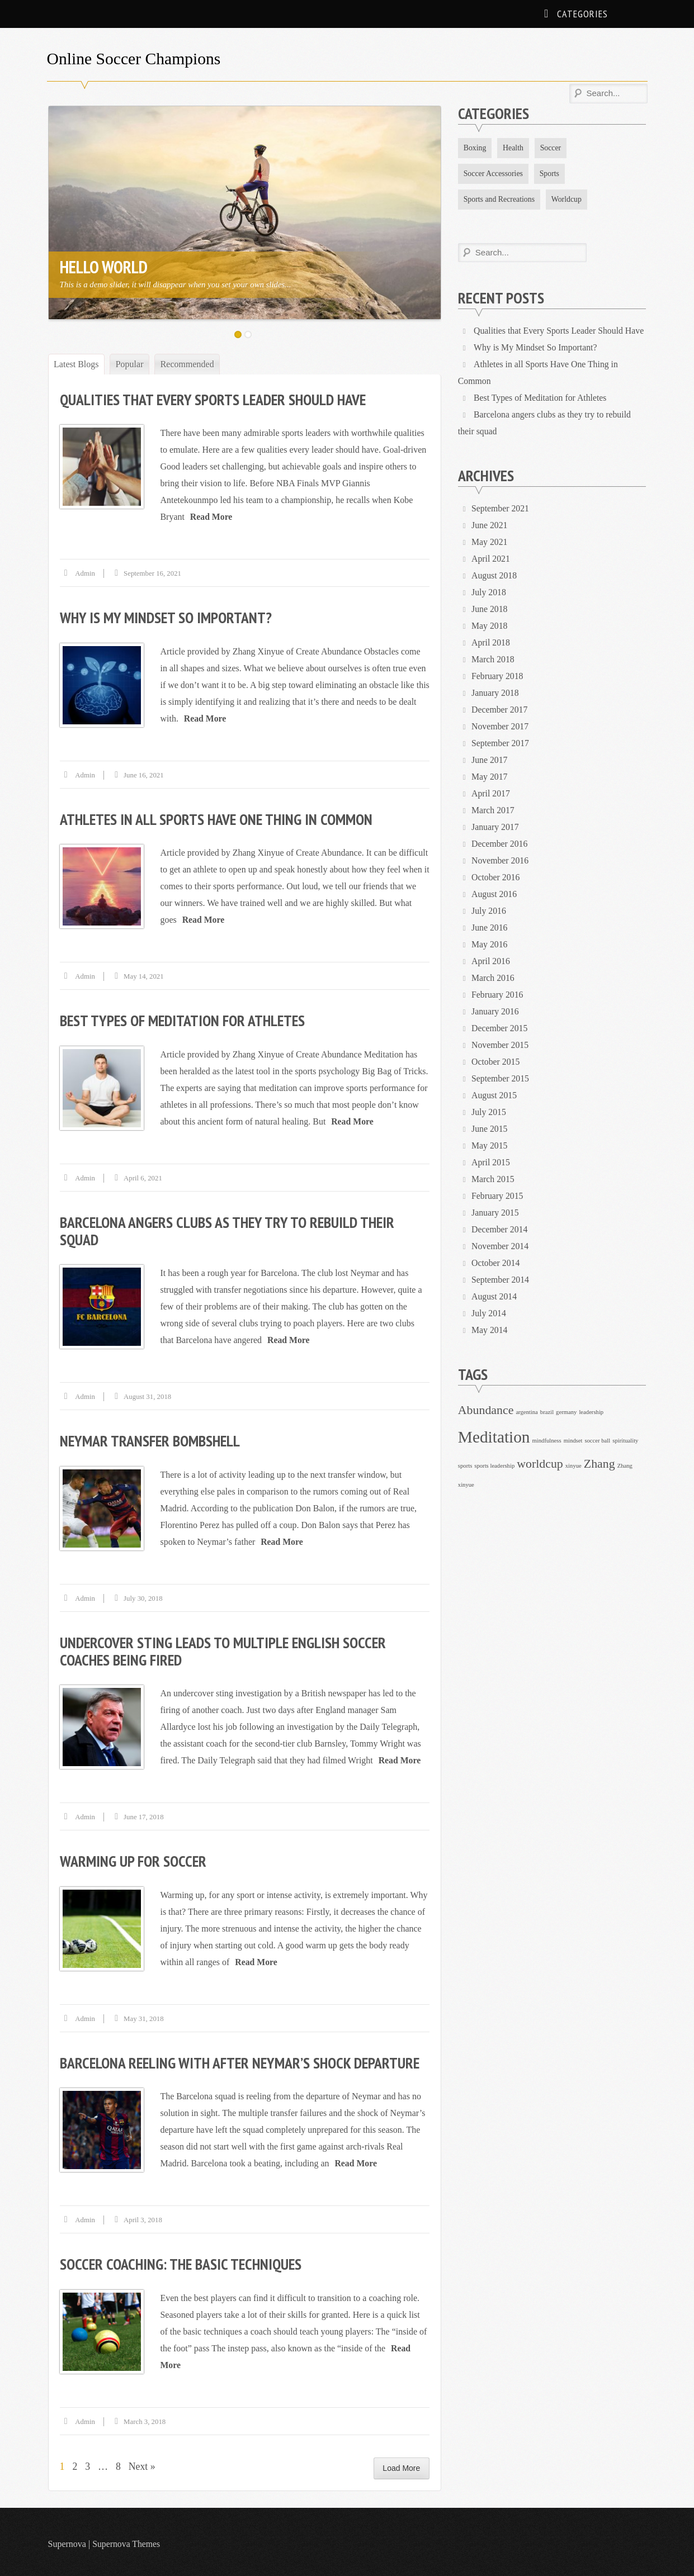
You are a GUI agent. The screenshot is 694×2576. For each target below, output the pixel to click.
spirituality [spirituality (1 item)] (625, 1441)
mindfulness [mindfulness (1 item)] (546, 1441)
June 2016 (489, 928)
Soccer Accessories (494, 173)
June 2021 (489, 525)
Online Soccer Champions (135, 58)
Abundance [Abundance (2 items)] (486, 1410)
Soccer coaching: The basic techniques (184, 2260)
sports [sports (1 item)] (465, 1466)
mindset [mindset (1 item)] (573, 1441)
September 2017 (500, 743)
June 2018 (489, 609)
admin (85, 572)
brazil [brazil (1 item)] (547, 1413)
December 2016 (499, 844)
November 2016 (500, 861)
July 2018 (489, 592)
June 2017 (489, 760)
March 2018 (493, 660)
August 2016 (494, 894)
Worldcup (568, 199)
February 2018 (497, 676)
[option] (245, 212)
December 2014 (499, 1230)
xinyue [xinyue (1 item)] (573, 1466)
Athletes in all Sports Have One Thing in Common (219, 818)
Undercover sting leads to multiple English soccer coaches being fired (227, 1648)
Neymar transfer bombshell (151, 1438)
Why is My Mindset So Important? (167, 616)
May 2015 (489, 1146)
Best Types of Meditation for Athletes (185, 1019)
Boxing (475, 148)
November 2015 (500, 1045)
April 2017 (491, 794)
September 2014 (500, 1280)
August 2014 (494, 1297)
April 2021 (491, 559)
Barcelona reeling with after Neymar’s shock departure (243, 2058)
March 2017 (493, 810)
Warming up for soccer (134, 1857)
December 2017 (499, 710)
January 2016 (495, 1012)
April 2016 (491, 961)
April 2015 (491, 1163)
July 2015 (489, 1112)
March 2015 (493, 1179)
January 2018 (495, 693)
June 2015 (489, 1129)
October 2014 (496, 1263)
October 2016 (496, 878)
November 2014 (500, 1246)
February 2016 (497, 995)
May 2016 (489, 945)
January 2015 (495, 1213)
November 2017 (500, 727)
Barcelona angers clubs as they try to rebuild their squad (230, 1228)
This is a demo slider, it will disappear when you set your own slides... (174, 284)
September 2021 (500, 509)
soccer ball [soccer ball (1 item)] (597, 1441)
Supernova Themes (126, 2539)
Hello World (103, 266)
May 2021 (489, 542)
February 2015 (497, 1196)
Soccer (551, 148)
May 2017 (489, 777)
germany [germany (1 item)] (566, 1413)
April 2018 (491, 643)
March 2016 (493, 978)
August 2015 (494, 1095)
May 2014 (489, 1330)
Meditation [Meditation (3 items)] (494, 1437)
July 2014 (489, 1313)
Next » (143, 2462)
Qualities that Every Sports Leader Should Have (217, 398)
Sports (551, 173)
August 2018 (494, 576)
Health (513, 148)
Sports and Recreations (500, 199)
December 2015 (499, 1028)
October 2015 (496, 1062)
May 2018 (489, 626)
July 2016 (489, 911)
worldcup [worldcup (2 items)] (540, 1464)
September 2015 (500, 1079)
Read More (211, 516)
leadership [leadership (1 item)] (591, 1413)
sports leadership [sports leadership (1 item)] (494, 1466)
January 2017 (495, 827)
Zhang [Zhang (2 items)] (599, 1464)
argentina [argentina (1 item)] (526, 1413)
